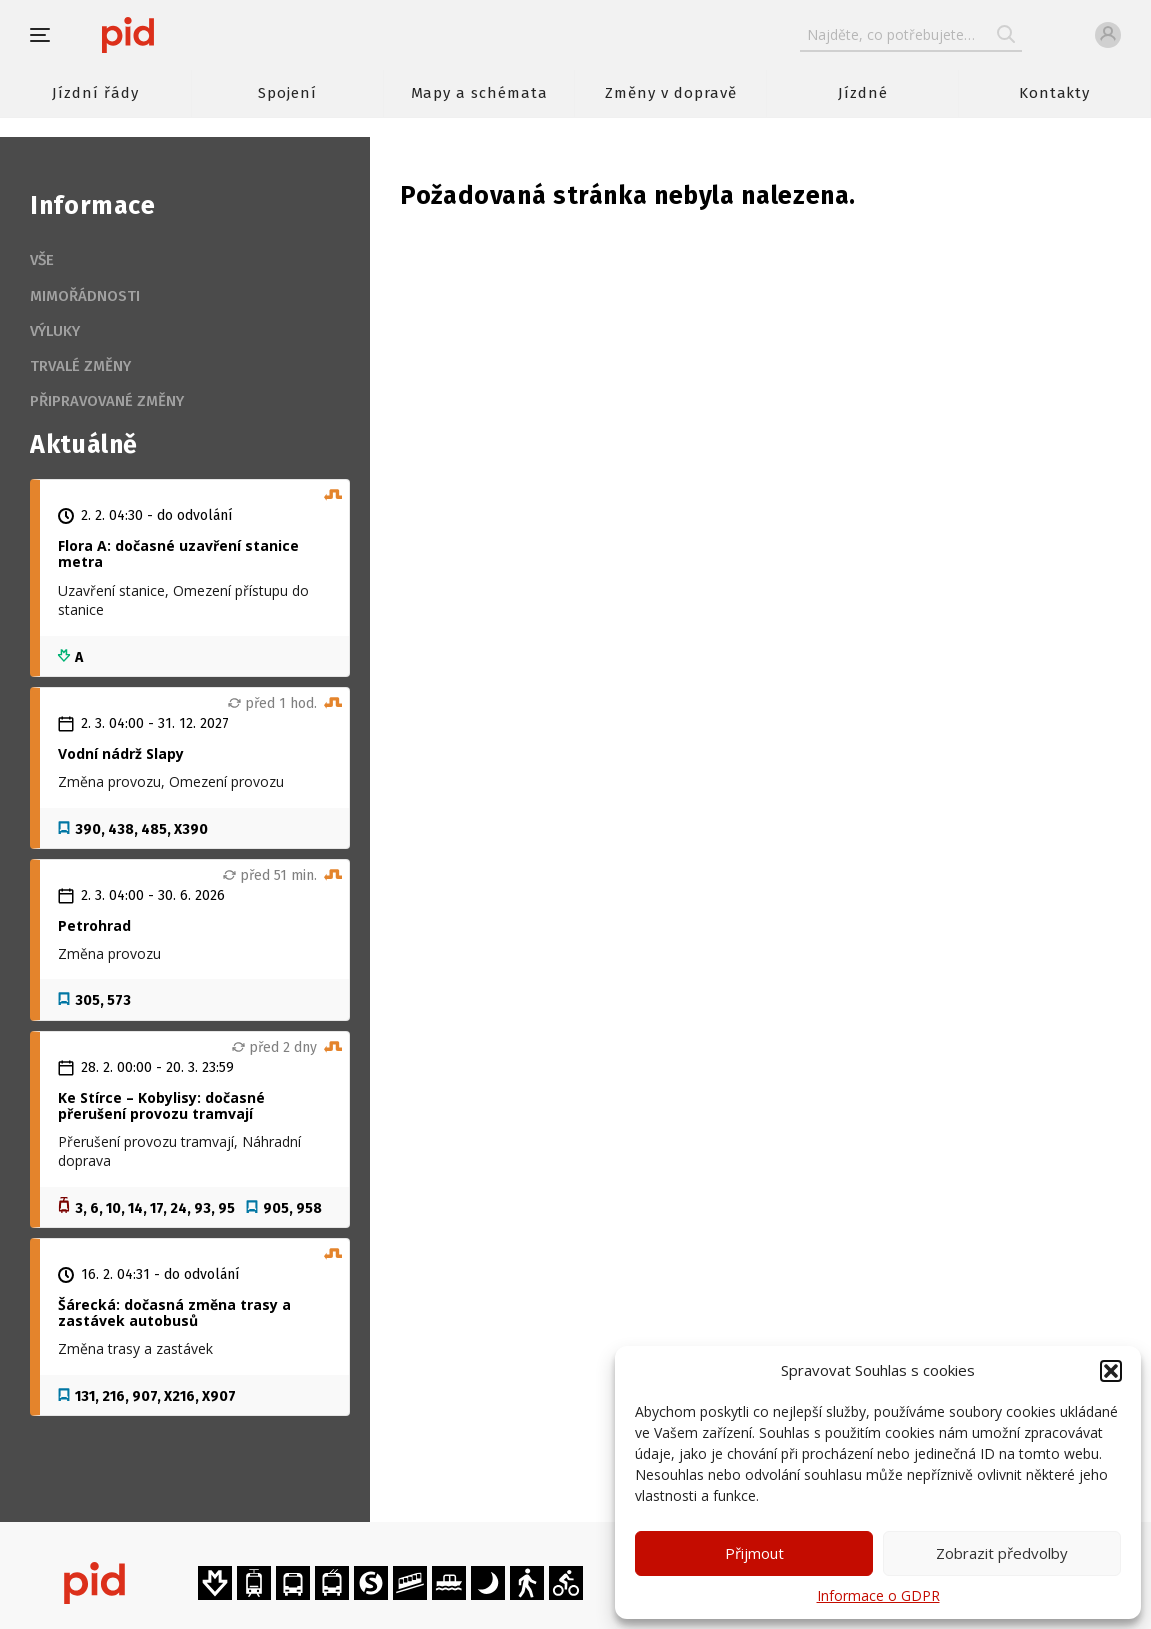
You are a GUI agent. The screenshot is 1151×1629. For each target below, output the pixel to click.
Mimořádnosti (85, 296)
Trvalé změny (80, 366)
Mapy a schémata (479, 93)
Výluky (55, 331)
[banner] (187, 35)
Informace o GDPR (878, 1595)
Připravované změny (107, 401)
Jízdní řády (95, 93)
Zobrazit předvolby (1002, 1553)
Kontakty (1055, 93)
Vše (42, 260)
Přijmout (754, 1553)
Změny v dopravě (670, 93)
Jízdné (863, 93)
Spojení (287, 93)
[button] (1111, 1371)
